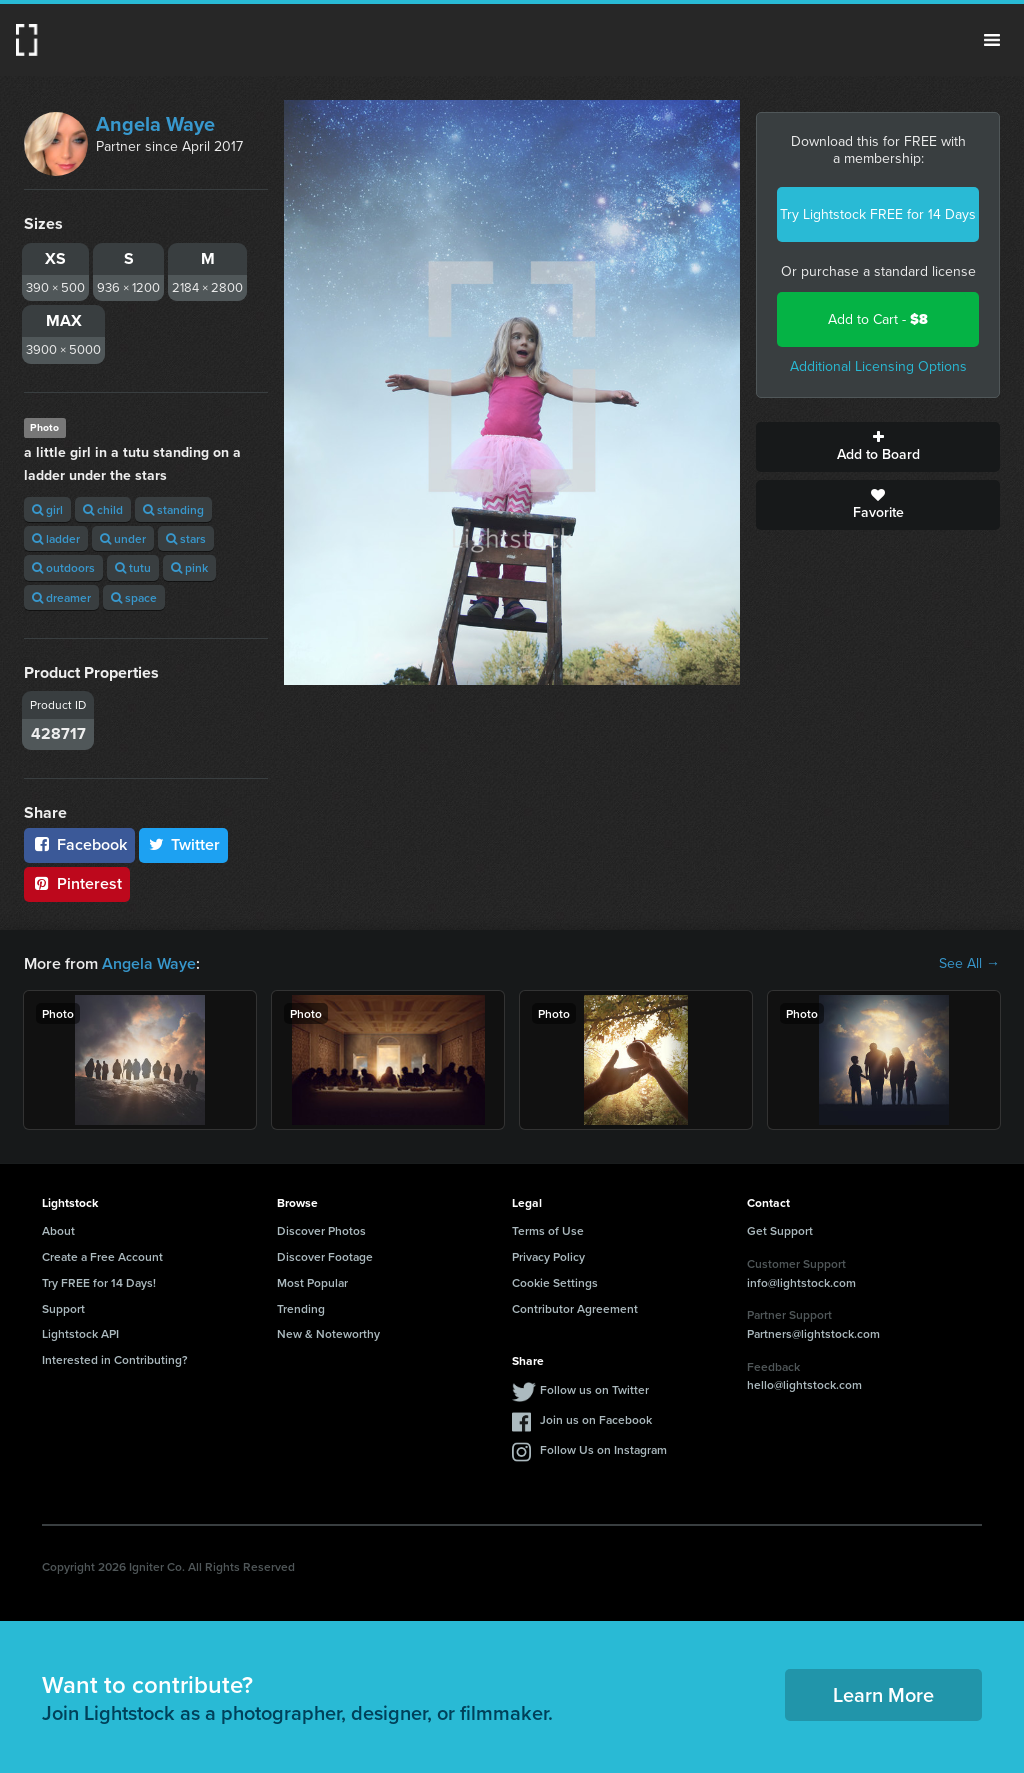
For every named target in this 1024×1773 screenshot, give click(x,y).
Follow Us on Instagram (603, 1449)
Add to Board (878, 447)
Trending (301, 1308)
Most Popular (312, 1282)
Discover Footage (325, 1256)
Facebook (79, 844)
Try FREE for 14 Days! (99, 1282)
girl (47, 509)
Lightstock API (80, 1333)
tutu (133, 567)
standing (173, 509)
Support (63, 1308)
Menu (992, 40)
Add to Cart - (878, 319)
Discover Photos (321, 1230)
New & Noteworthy (328, 1333)
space (134, 597)
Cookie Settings (555, 1282)
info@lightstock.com (801, 1282)
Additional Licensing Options (878, 366)
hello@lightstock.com (804, 1384)
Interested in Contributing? (115, 1359)
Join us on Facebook (596, 1419)
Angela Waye (155, 124)
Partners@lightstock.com (813, 1333)
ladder (56, 538)
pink (189, 567)
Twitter (184, 844)
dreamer (61, 597)
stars (186, 538)
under (123, 538)
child (103, 509)
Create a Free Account (102, 1256)
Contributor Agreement (575, 1308)
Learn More (883, 1694)
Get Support (780, 1230)
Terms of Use (548, 1230)
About (58, 1230)
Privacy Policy (548, 1256)
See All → (969, 964)
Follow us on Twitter (594, 1389)
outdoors (63, 567)
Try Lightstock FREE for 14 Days (878, 214)
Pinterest (77, 883)
